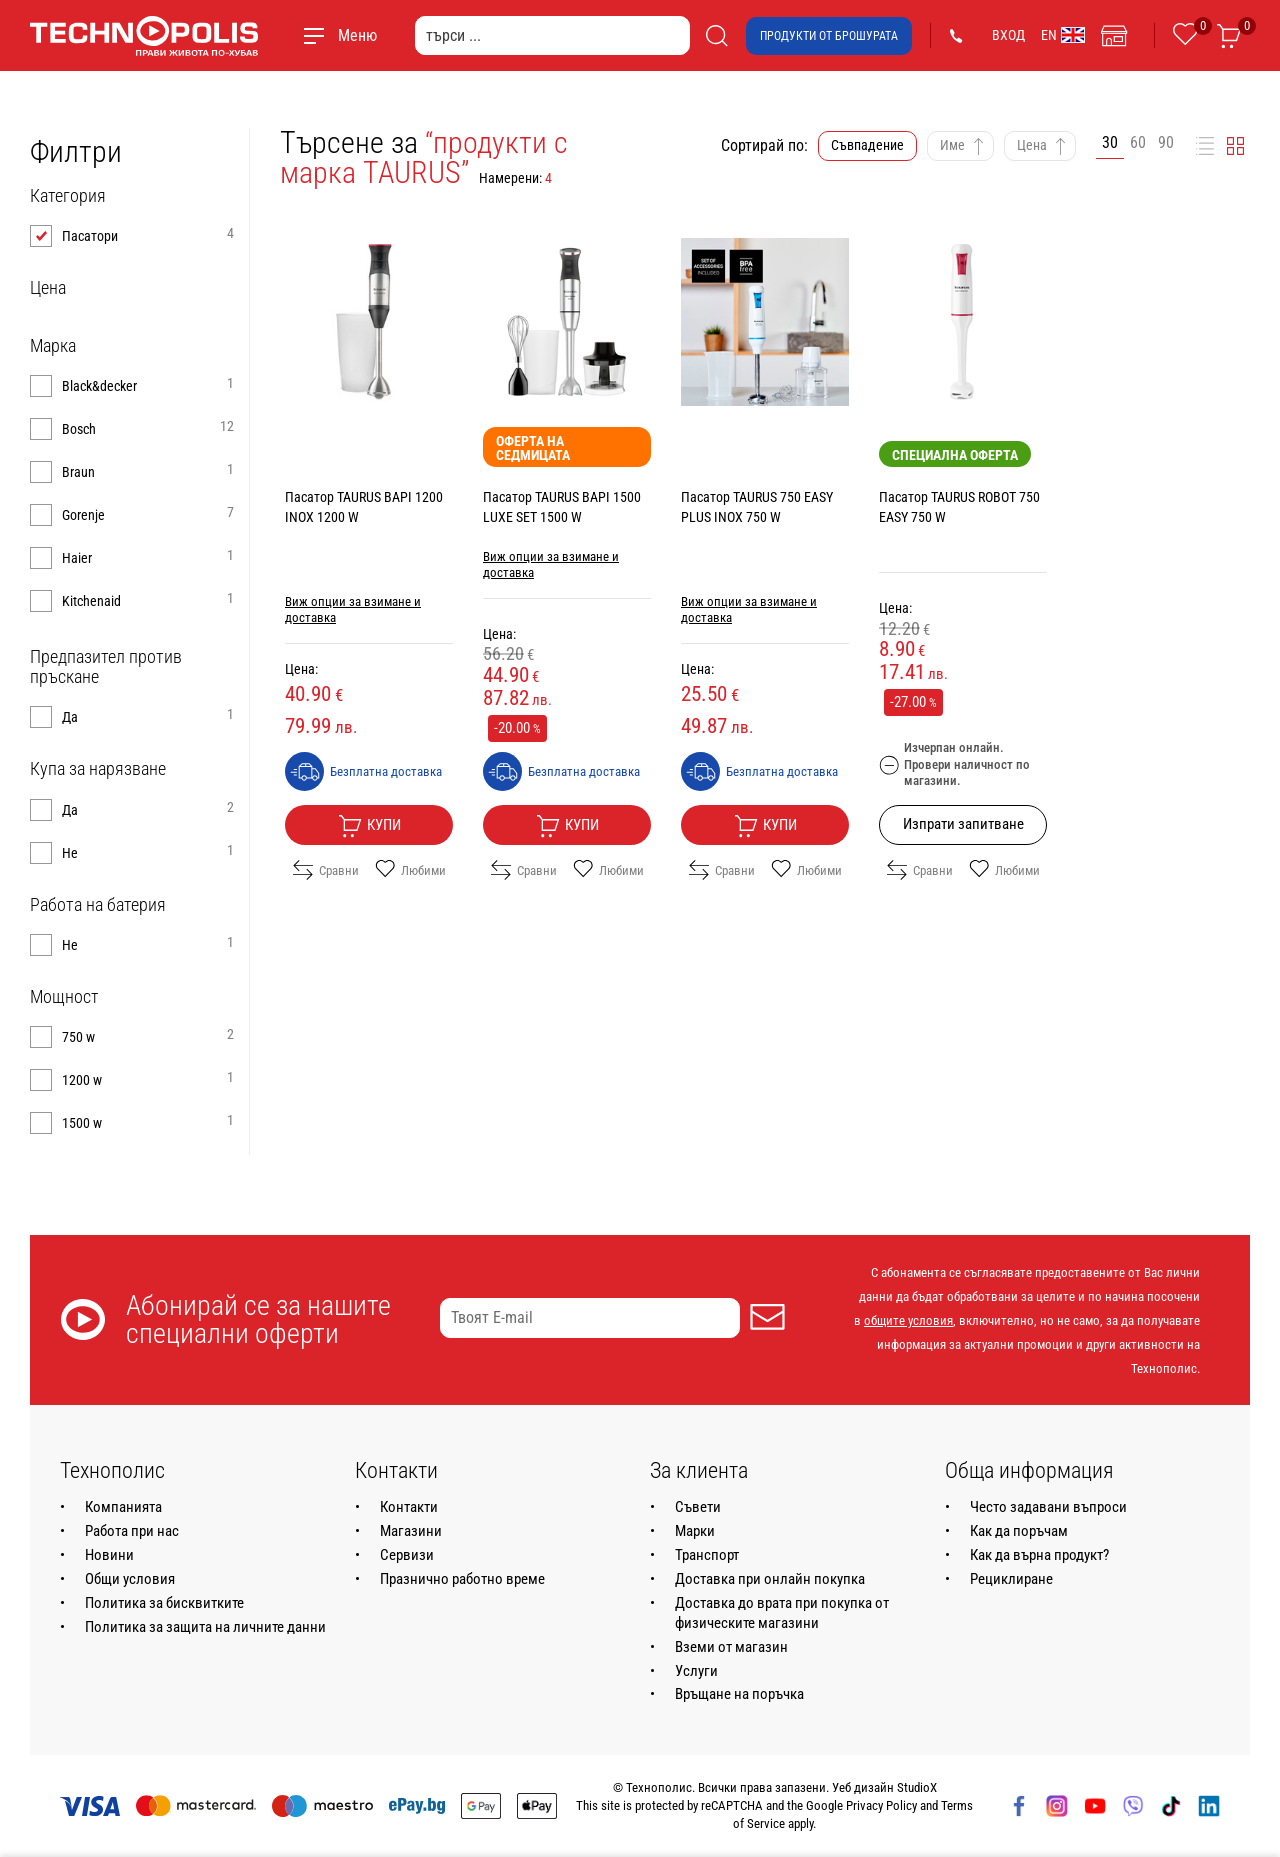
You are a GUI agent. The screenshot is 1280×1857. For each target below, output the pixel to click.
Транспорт (707, 1555)
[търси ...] (552, 35)
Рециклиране (1011, 1579)
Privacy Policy (881, 1805)
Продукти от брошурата (829, 36)
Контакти (409, 1507)
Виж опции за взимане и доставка (353, 609)
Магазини (411, 1531)
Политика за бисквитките (164, 1603)
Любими (410, 870)
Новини (109, 1555)
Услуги (696, 1671)
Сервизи (407, 1555)
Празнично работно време (462, 1579)
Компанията (123, 1507)
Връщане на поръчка (739, 1694)
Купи (369, 826)
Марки (695, 1531)
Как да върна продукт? (1039, 1555)
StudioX (917, 1787)
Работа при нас (132, 1531)
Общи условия (130, 1579)
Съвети (698, 1507)
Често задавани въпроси (1048, 1507)
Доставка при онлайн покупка (770, 1579)
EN (1063, 35)
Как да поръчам (1019, 1531)
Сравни (326, 870)
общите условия (908, 1320)
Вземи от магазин (731, 1647)
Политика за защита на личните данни (205, 1627)
